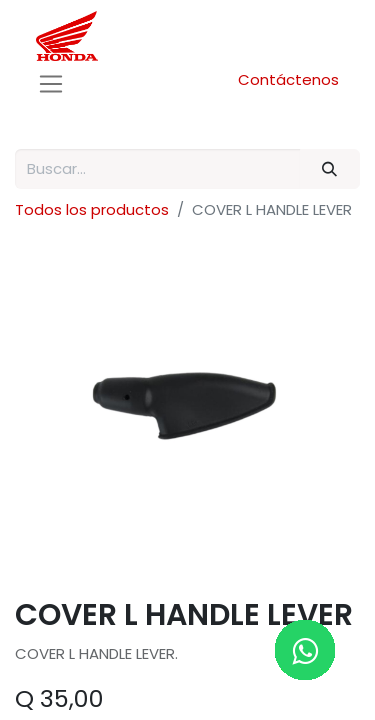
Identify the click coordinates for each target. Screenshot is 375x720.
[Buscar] (330, 169)
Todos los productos (92, 209)
